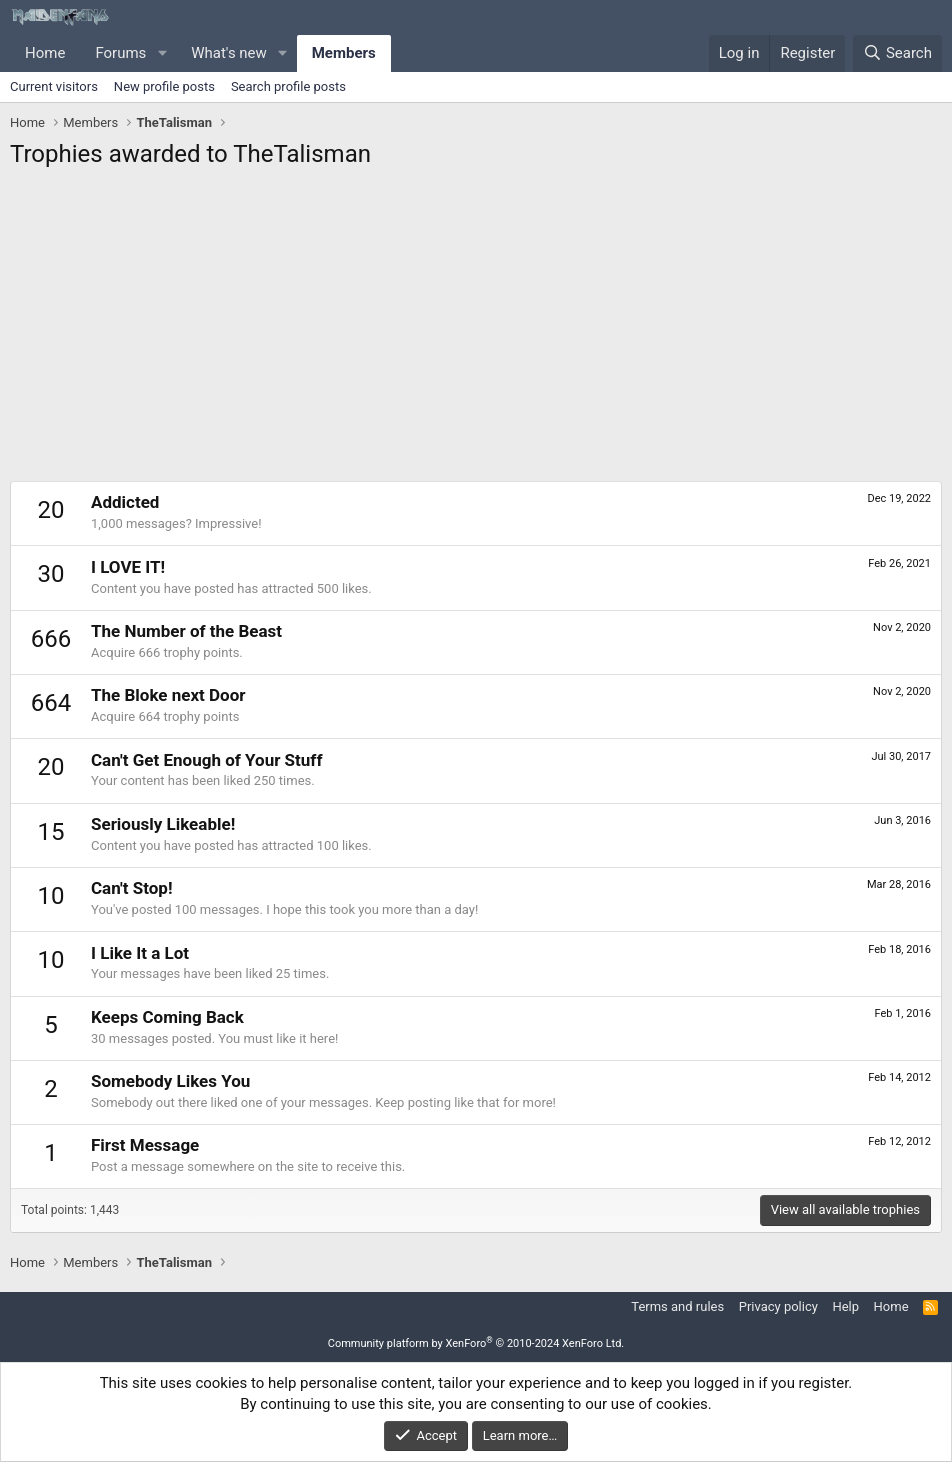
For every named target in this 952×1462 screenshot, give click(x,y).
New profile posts (164, 86)
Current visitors (54, 86)
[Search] (897, 53)
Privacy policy (778, 1306)
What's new (229, 53)
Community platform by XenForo (476, 1343)
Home (45, 53)
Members (344, 53)
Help (845, 1306)
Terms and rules (677, 1306)
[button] (162, 53)
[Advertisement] (476, 331)
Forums (120, 53)
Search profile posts (288, 86)
